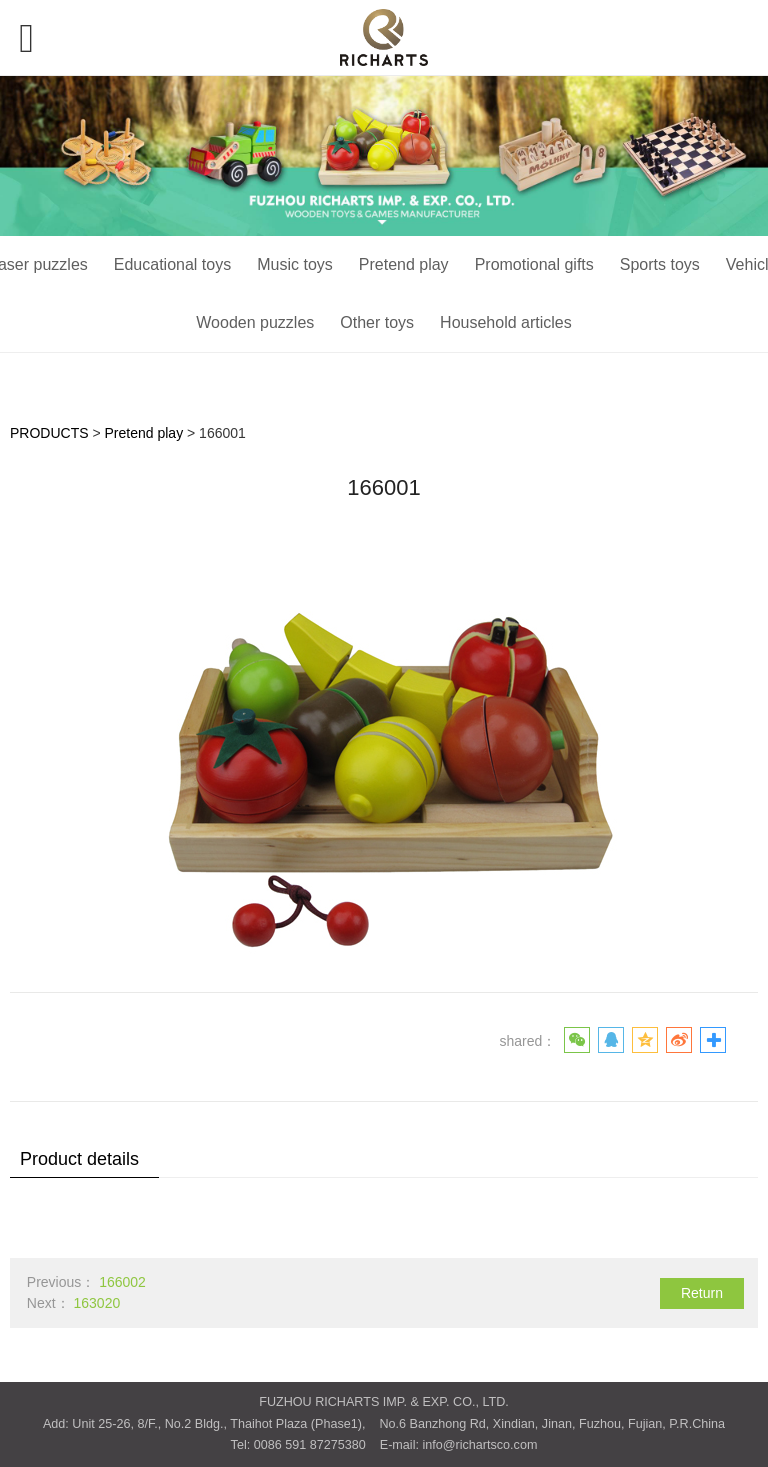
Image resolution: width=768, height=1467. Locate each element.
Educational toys (172, 264)
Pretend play (404, 264)
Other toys (377, 322)
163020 (96, 1303)
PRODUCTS (49, 433)
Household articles (506, 322)
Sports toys (660, 264)
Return (702, 1293)
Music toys (295, 264)
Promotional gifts (534, 264)
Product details (79, 1159)
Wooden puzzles (255, 322)
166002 (122, 1282)
